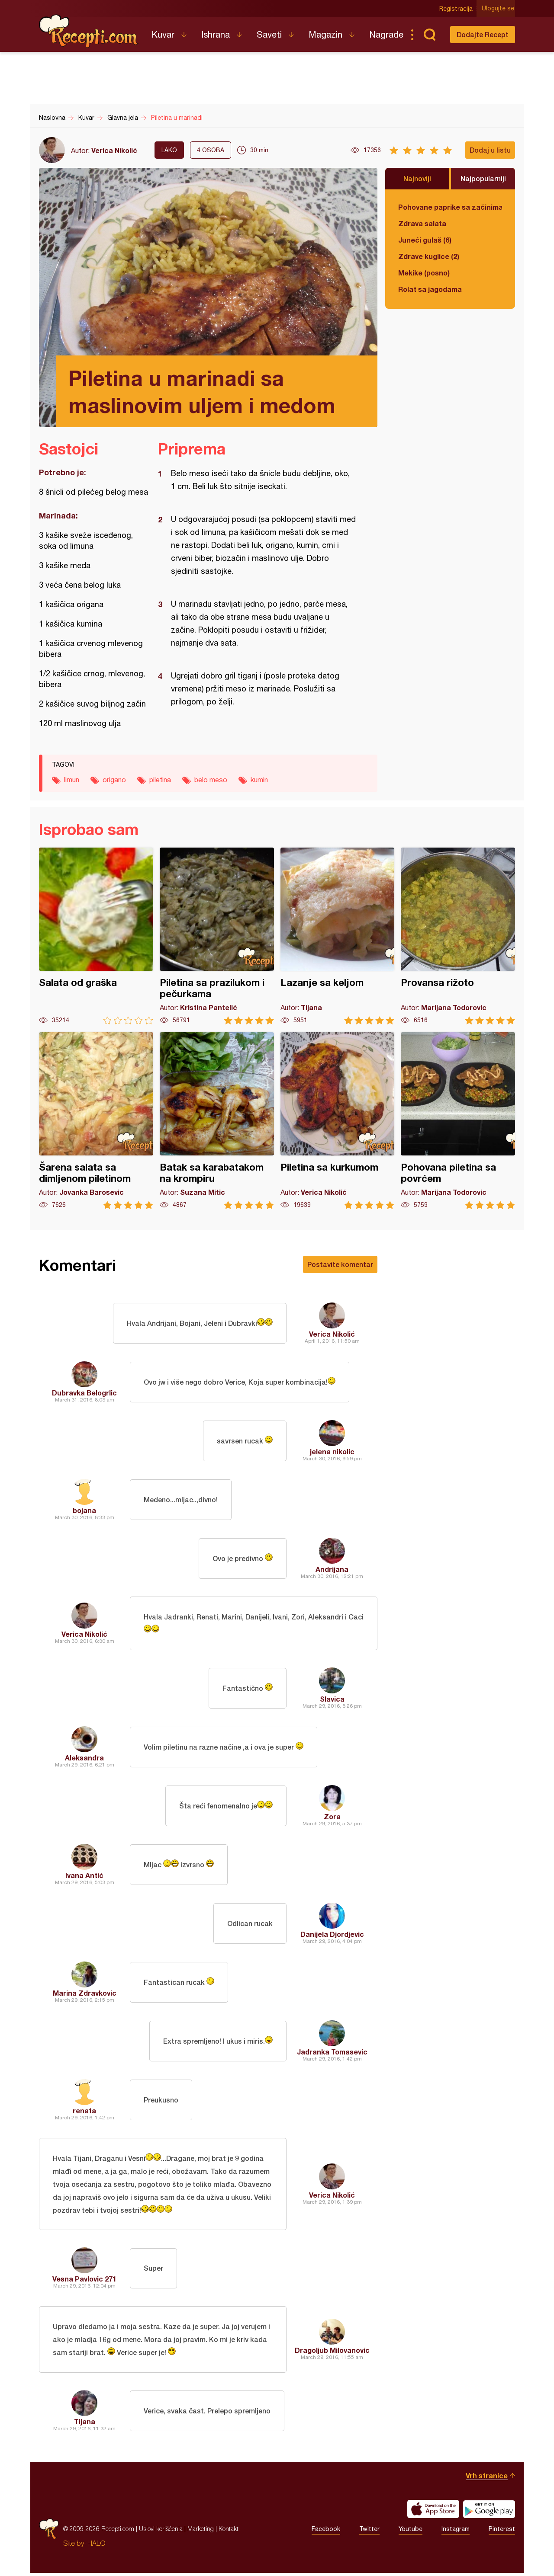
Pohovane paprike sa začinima (450, 207)
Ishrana (215, 34)
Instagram (455, 2531)
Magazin (325, 34)
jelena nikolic (332, 1451)
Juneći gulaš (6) (424, 240)
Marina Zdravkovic (84, 1994)
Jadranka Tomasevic (332, 2052)
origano (114, 780)
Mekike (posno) (424, 273)
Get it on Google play (489, 2512)
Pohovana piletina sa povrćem (458, 1120)
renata (84, 2111)
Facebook (326, 2531)
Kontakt (228, 2531)
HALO (96, 2546)
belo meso (210, 780)
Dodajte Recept (483, 34)
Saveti (269, 34)
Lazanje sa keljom (337, 936)
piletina (160, 780)
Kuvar (162, 34)
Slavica (332, 1700)
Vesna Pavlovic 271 (84, 2281)
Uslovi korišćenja (161, 2531)
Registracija (456, 8)
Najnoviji (417, 178)
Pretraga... (429, 35)
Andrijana (332, 1569)
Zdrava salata (422, 223)
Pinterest (502, 2531)
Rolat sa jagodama (430, 289)
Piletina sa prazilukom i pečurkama (217, 936)
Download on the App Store (433, 2512)
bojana (84, 1510)
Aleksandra (84, 1758)
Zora (332, 1817)
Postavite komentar (340, 1264)
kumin (259, 780)
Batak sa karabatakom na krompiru (217, 1120)
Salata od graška (96, 936)
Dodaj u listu (490, 150)
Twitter (369, 2531)
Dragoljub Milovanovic (332, 2353)
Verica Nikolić (114, 150)
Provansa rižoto (458, 936)
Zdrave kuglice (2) (428, 256)
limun (71, 780)
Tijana (84, 2424)
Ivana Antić (84, 1876)
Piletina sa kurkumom (337, 1120)
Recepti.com (88, 31)
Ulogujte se (499, 8)
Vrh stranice (487, 2478)
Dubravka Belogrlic (84, 1393)
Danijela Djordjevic (332, 1935)
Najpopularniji (483, 178)
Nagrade (386, 34)
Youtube (410, 2531)
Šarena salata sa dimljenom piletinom (96, 1120)
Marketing (200, 2531)
